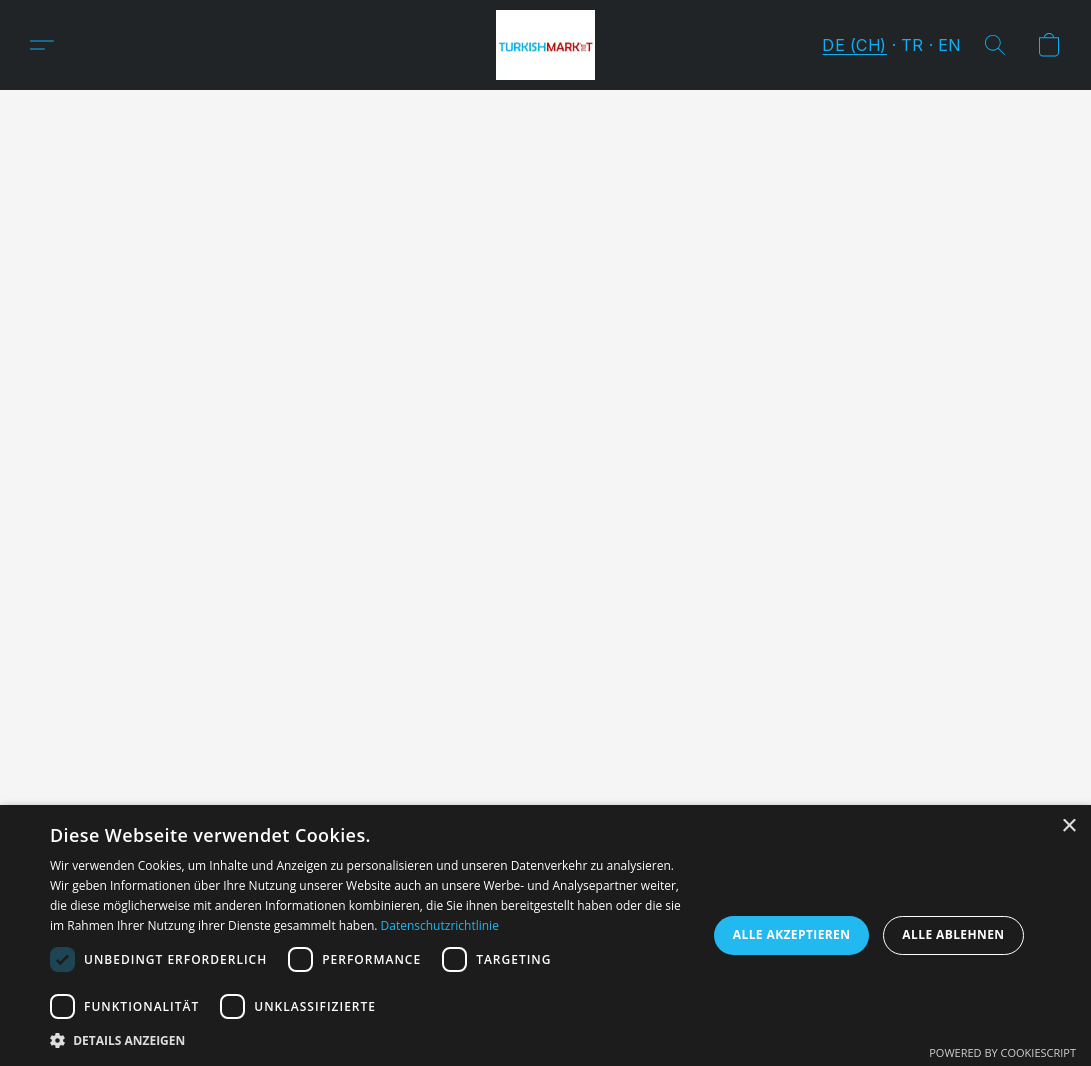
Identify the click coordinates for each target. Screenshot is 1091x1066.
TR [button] (912, 45)
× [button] (1068, 826)
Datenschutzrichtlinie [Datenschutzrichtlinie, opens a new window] (440, 925)
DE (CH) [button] (854, 45)
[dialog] (545, 935)
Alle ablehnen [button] (953, 934)
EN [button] (949, 45)
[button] (545, 45)
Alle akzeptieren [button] (792, 934)
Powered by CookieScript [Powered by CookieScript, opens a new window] (1002, 1052)
